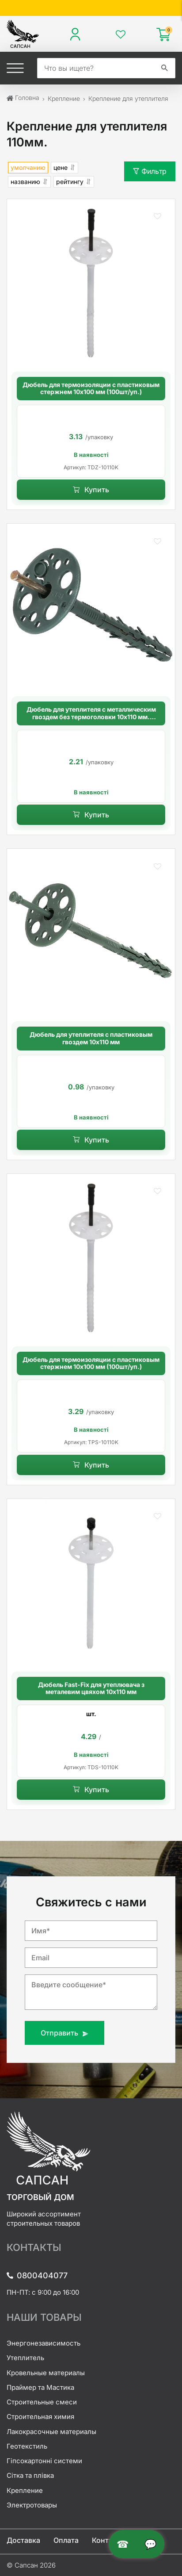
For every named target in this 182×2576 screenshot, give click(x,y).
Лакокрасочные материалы (51, 2431)
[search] (96, 68)
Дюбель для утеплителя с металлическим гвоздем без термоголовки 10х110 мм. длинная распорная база (91, 713)
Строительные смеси (42, 2402)
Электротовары (32, 2505)
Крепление (25, 2490)
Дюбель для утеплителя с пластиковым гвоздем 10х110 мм (91, 1038)
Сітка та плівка (30, 2475)
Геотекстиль (27, 2446)
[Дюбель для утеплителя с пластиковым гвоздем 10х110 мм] (91, 933)
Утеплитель (25, 2358)
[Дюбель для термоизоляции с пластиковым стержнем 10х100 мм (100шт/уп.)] (91, 283)
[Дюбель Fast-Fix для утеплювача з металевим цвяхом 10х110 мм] (91, 1583)
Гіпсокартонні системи (44, 2461)
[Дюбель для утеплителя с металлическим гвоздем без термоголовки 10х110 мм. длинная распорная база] (91, 608)
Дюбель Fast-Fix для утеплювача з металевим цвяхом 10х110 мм (91, 1688)
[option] (91, 441)
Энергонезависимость (43, 2343)
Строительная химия (40, 2416)
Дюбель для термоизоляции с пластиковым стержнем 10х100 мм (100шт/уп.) (91, 388)
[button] (157, 217)
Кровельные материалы (46, 2373)
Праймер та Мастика (40, 2387)
